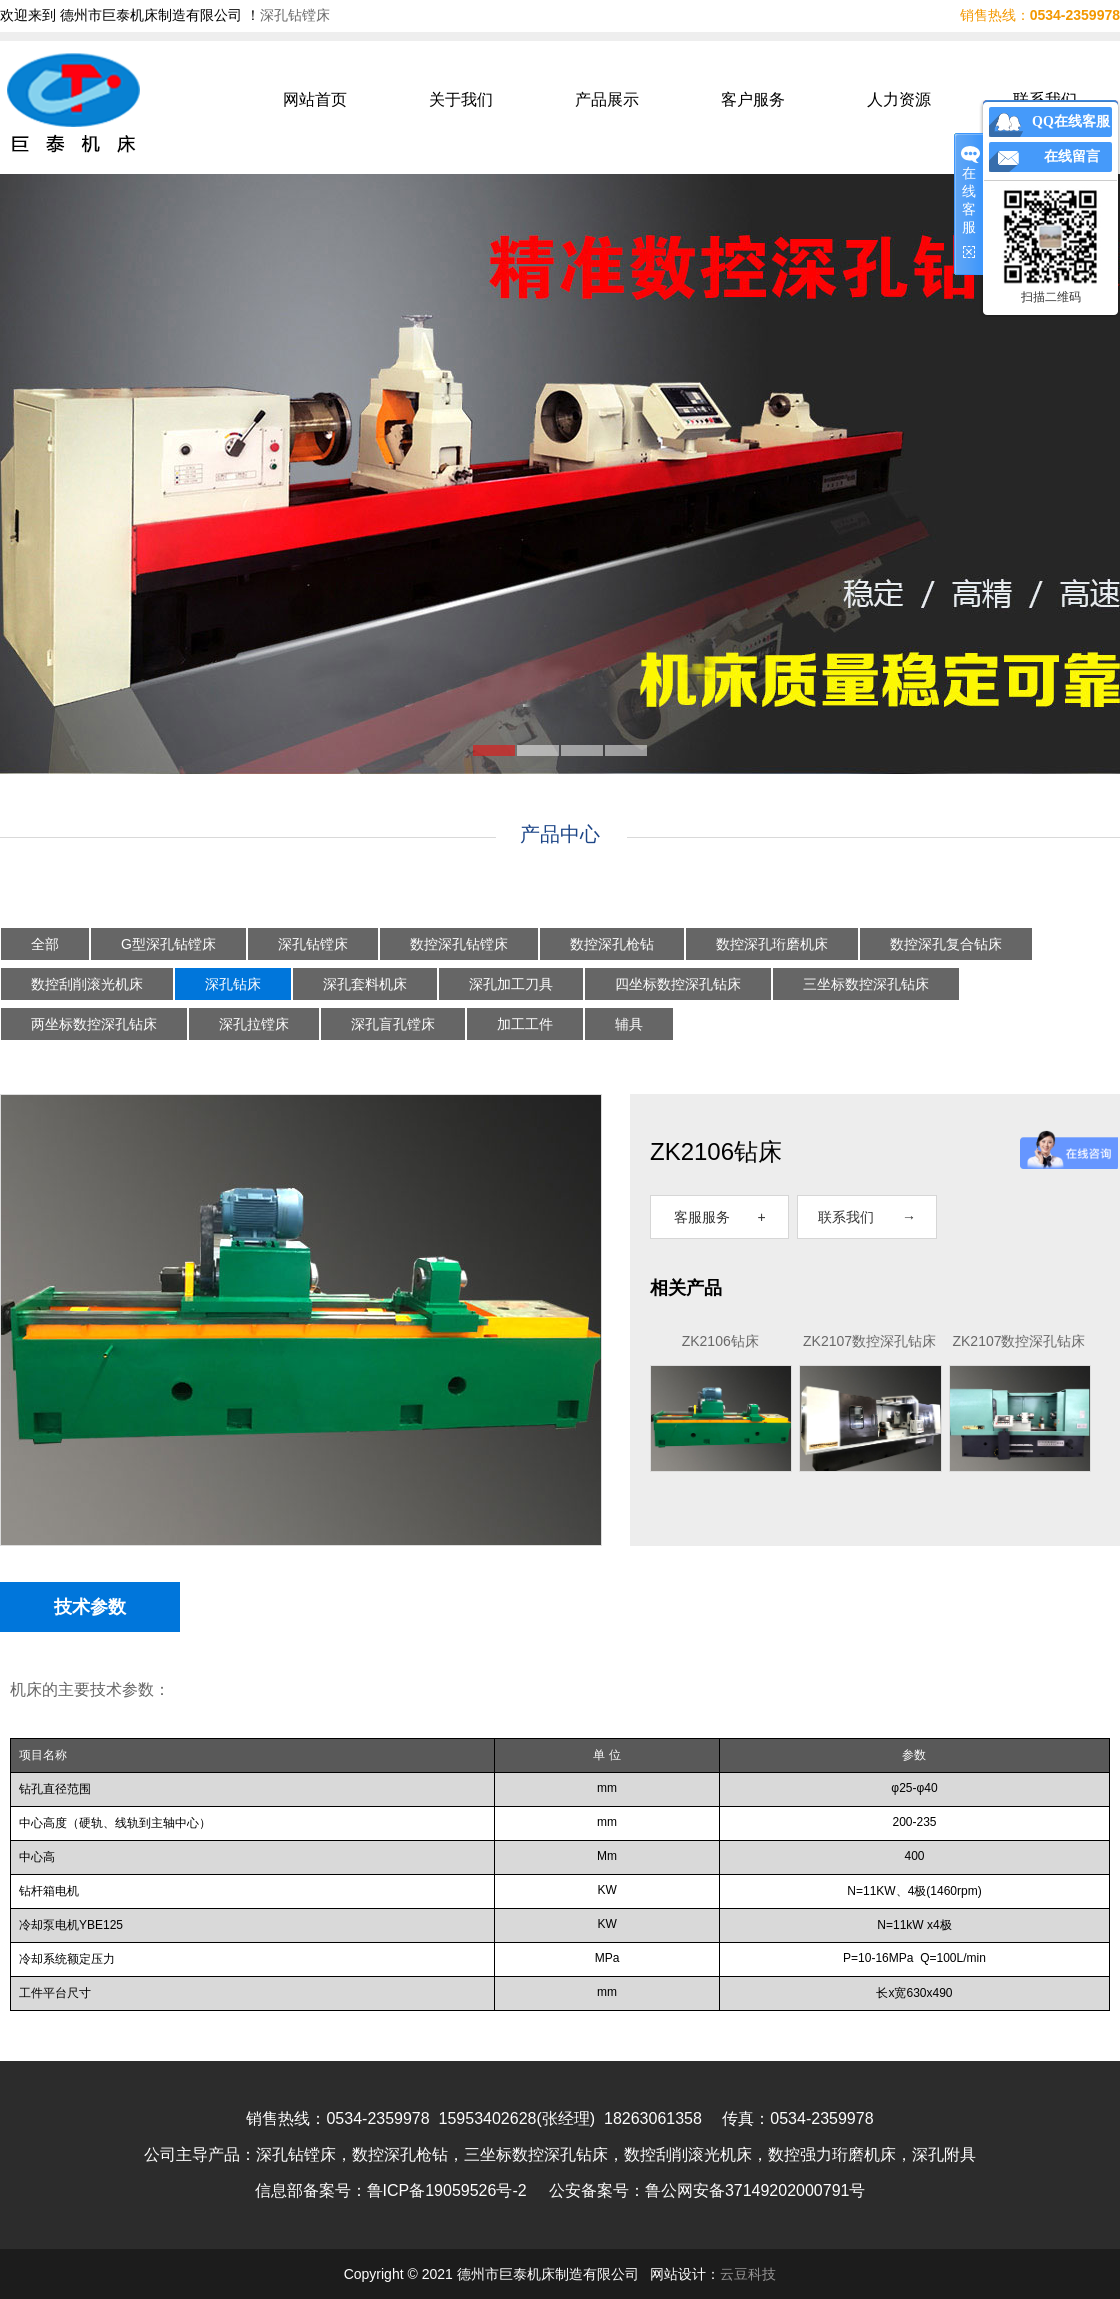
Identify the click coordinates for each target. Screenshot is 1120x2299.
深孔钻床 (233, 984)
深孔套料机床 (365, 984)
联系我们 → (867, 1217)
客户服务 (753, 99)
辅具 (629, 1024)
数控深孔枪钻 (612, 944)
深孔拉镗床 (254, 1024)
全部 (45, 944)
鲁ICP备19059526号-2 (447, 2190)
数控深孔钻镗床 (459, 944)
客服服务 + (720, 1217)
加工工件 (525, 1024)
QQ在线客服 (1071, 121)
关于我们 (461, 99)
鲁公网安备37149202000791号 (755, 2190)
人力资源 (899, 99)
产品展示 (607, 99)
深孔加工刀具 (511, 984)
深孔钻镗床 (295, 15)
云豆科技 (748, 2274)
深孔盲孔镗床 (393, 1024)
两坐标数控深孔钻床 (94, 1024)
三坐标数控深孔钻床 (866, 984)
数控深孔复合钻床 (946, 944)
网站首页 (315, 99)
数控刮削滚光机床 (87, 984)
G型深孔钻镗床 (168, 944)
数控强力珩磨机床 (832, 2154)
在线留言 (1072, 156)
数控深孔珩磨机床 (772, 944)
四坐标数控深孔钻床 (678, 984)
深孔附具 (944, 2154)
